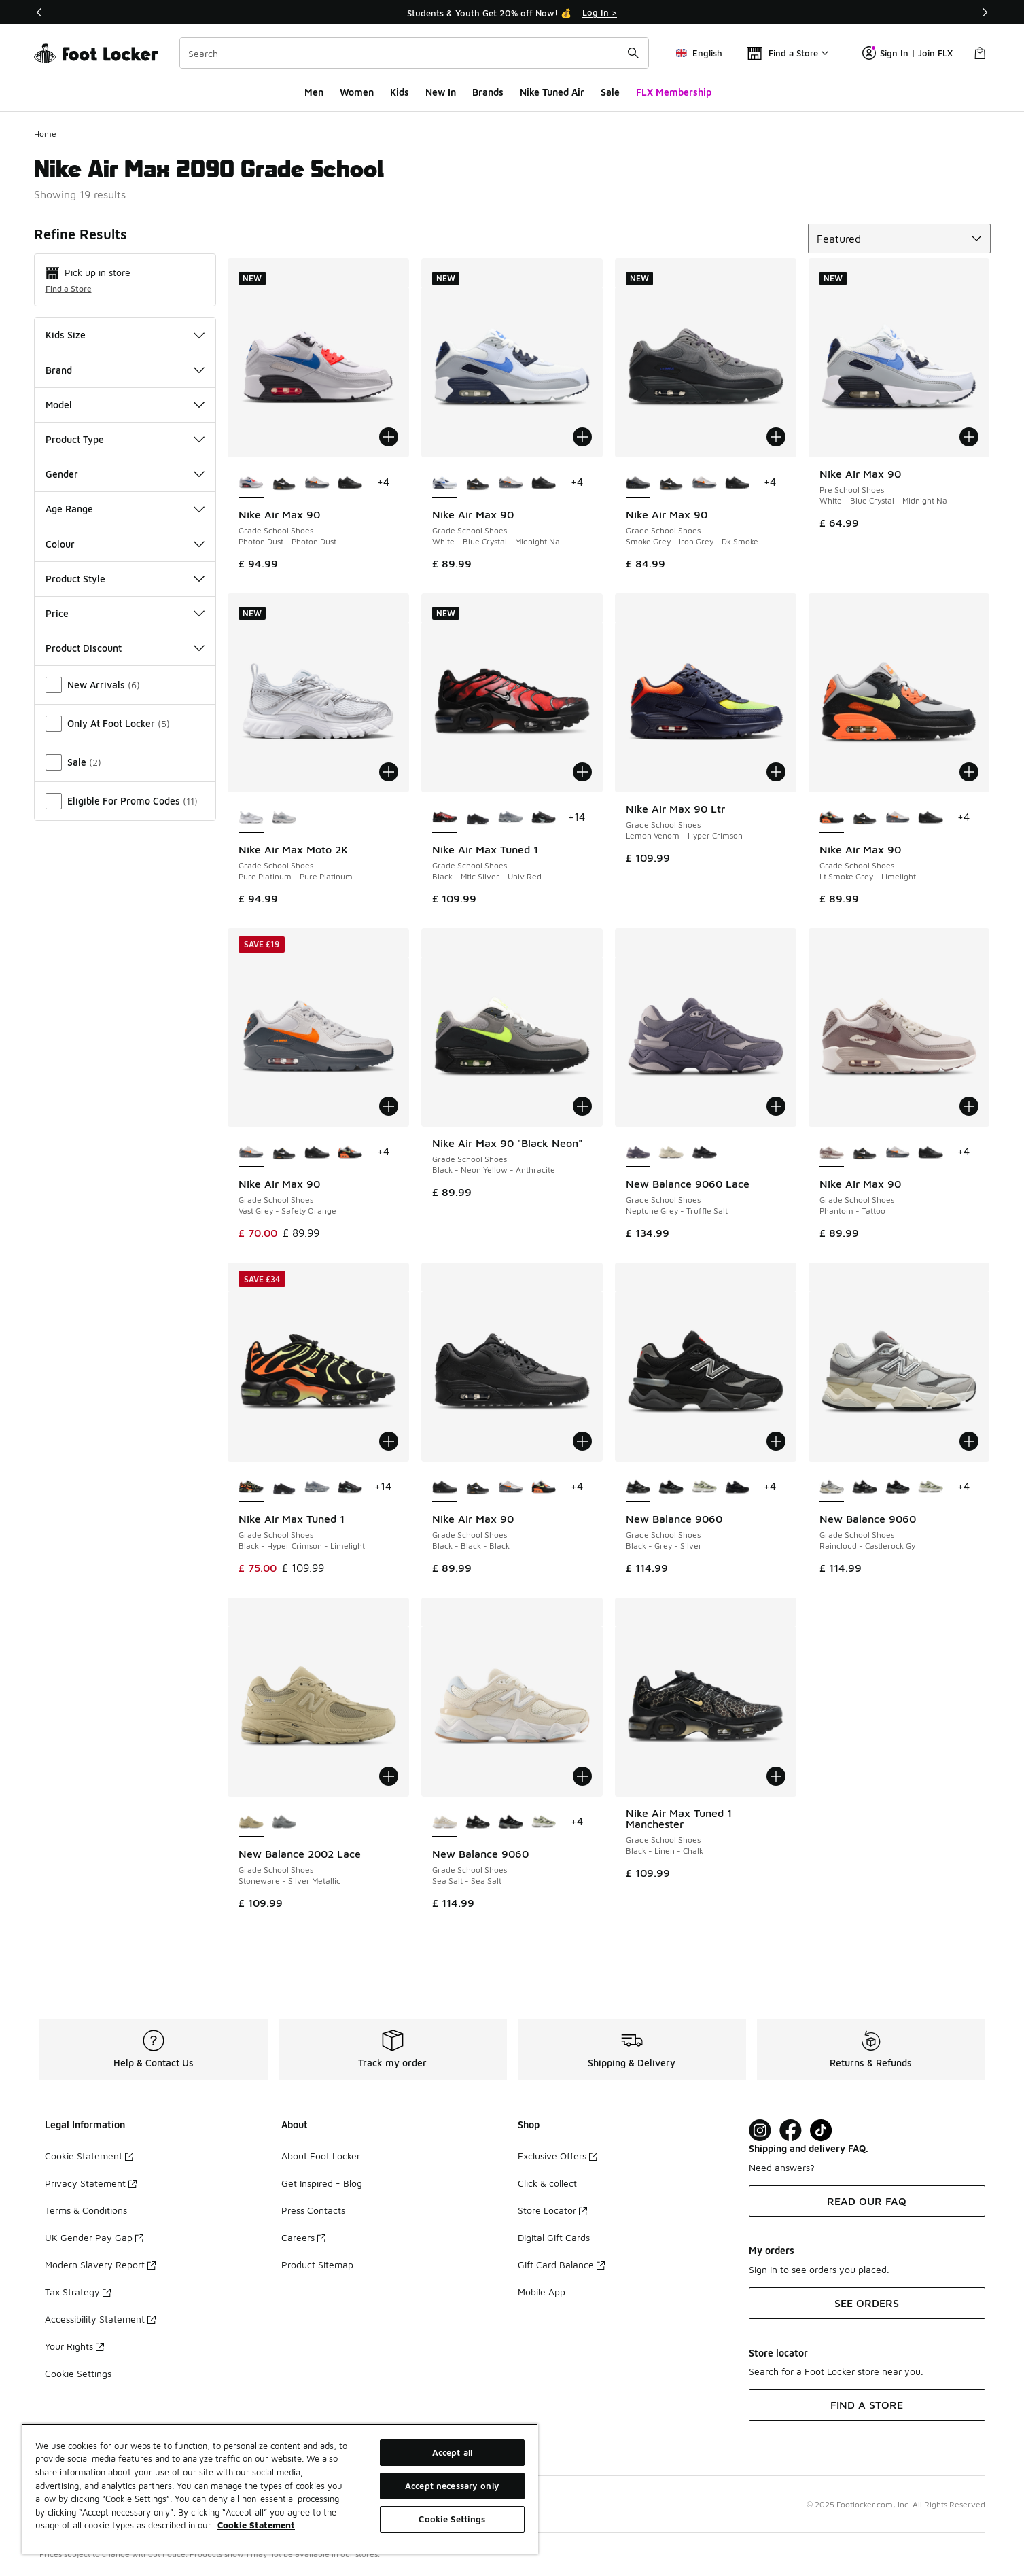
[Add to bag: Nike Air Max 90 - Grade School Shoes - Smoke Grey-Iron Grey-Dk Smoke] (775, 436)
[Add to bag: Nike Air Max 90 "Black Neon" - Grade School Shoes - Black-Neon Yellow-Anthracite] (582, 1106)
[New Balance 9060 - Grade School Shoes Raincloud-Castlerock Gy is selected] (832, 1487)
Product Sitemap (317, 2264)
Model (125, 404)
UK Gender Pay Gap (94, 2237)
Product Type (125, 439)
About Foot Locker (320, 2156)
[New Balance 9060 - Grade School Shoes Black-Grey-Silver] (864, 1487)
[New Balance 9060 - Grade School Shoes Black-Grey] (737, 1487)
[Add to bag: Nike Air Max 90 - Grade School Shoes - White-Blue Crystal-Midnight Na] (582, 436)
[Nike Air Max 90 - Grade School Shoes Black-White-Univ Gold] (284, 483)
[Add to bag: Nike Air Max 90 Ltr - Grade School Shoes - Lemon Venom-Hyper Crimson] (775, 771)
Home (45, 133)
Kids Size (125, 334)
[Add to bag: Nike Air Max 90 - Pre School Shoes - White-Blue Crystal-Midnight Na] (968, 436)
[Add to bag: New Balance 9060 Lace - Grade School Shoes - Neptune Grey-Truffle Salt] (775, 1106)
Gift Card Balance (561, 2264)
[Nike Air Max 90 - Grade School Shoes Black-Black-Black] (350, 483)
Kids (399, 92)
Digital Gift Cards (554, 2237)
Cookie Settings (78, 2373)
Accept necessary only (452, 2485)
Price (125, 613)
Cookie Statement (89, 2156)
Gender (125, 474)
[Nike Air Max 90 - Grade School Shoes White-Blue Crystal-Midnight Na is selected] (444, 483)
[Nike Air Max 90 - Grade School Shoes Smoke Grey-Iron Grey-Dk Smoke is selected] (638, 483)
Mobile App (541, 2291)
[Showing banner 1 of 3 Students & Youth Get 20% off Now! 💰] (512, 12)
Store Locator (552, 2210)
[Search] (414, 53)
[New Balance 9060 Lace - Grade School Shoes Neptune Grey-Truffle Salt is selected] (638, 1152)
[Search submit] (633, 53)
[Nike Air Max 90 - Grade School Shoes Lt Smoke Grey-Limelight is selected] (832, 818)
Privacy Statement (91, 2183)
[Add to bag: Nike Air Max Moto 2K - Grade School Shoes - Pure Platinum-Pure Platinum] (388, 771)
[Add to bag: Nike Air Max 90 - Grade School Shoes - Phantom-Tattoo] (968, 1106)
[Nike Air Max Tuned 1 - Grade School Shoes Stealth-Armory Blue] (510, 818)
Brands (488, 92)
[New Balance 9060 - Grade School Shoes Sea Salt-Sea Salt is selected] (444, 1822)
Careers (303, 2237)
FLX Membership (673, 92)
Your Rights (74, 2346)
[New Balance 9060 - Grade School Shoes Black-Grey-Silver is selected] (638, 1487)
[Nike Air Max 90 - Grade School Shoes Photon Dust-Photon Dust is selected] (251, 483)
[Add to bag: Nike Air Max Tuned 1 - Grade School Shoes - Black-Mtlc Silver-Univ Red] (582, 771)
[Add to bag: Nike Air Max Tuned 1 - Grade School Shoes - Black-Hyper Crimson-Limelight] (388, 1441)
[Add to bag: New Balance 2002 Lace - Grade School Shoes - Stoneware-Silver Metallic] (388, 1776)
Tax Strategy (78, 2291)
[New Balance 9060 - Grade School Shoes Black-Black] (671, 1487)
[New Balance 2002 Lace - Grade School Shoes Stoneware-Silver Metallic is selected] (251, 1822)
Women (357, 92)
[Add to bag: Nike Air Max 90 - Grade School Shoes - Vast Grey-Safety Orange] (388, 1106)
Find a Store (69, 288)
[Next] (984, 12)
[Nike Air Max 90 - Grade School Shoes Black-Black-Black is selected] (444, 1487)
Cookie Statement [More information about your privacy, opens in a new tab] (256, 2525)
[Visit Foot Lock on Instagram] (760, 2130)
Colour (125, 544)
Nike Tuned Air (552, 92)
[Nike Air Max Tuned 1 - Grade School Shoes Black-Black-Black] (478, 818)
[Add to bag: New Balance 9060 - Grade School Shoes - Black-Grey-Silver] (775, 1441)
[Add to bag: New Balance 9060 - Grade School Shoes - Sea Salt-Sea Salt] (582, 1776)
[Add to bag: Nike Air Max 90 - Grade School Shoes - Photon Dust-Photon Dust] (388, 436)
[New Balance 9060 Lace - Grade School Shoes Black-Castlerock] (704, 1152)
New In (440, 92)
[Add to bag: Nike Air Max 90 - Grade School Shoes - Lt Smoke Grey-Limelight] (968, 771)
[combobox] (414, 53)
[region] (280, 2489)
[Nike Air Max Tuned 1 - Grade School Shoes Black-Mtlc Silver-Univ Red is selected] (444, 818)
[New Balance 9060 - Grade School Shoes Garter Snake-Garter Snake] (704, 1487)
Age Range (125, 508)
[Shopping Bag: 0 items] (980, 53)
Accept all (452, 2452)
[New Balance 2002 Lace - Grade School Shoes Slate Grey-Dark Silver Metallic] (284, 1822)
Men (313, 92)
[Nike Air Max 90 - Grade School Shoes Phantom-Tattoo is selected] (832, 1152)
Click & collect (547, 2183)
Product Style (125, 578)
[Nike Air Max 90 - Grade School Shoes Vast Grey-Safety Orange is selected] (251, 1152)
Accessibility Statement (100, 2319)
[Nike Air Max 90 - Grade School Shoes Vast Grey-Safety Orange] (317, 483)
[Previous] (39, 12)
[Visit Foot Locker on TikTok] (821, 2130)
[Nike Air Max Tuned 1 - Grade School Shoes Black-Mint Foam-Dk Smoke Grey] (544, 818)
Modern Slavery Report (100, 2264)
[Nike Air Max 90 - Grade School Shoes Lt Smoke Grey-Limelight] (350, 1152)
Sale (610, 92)
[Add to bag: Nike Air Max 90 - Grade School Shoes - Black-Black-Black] (582, 1441)
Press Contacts (313, 2210)
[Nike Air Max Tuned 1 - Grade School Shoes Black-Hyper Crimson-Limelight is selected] (251, 1487)
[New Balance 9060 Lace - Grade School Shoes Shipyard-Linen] (671, 1152)
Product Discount (125, 648)
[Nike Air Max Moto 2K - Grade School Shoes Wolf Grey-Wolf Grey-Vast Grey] (284, 818)
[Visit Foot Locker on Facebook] (790, 2130)
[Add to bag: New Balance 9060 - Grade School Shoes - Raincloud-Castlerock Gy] (968, 1441)
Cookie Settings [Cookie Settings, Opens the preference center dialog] (452, 2518)
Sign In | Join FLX (907, 53)
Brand (125, 370)
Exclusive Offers (557, 2156)
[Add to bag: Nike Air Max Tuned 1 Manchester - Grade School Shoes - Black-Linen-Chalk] (775, 1776)
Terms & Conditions (86, 2210)
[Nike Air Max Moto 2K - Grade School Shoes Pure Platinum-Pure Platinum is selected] (251, 818)
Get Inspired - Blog (321, 2183)
